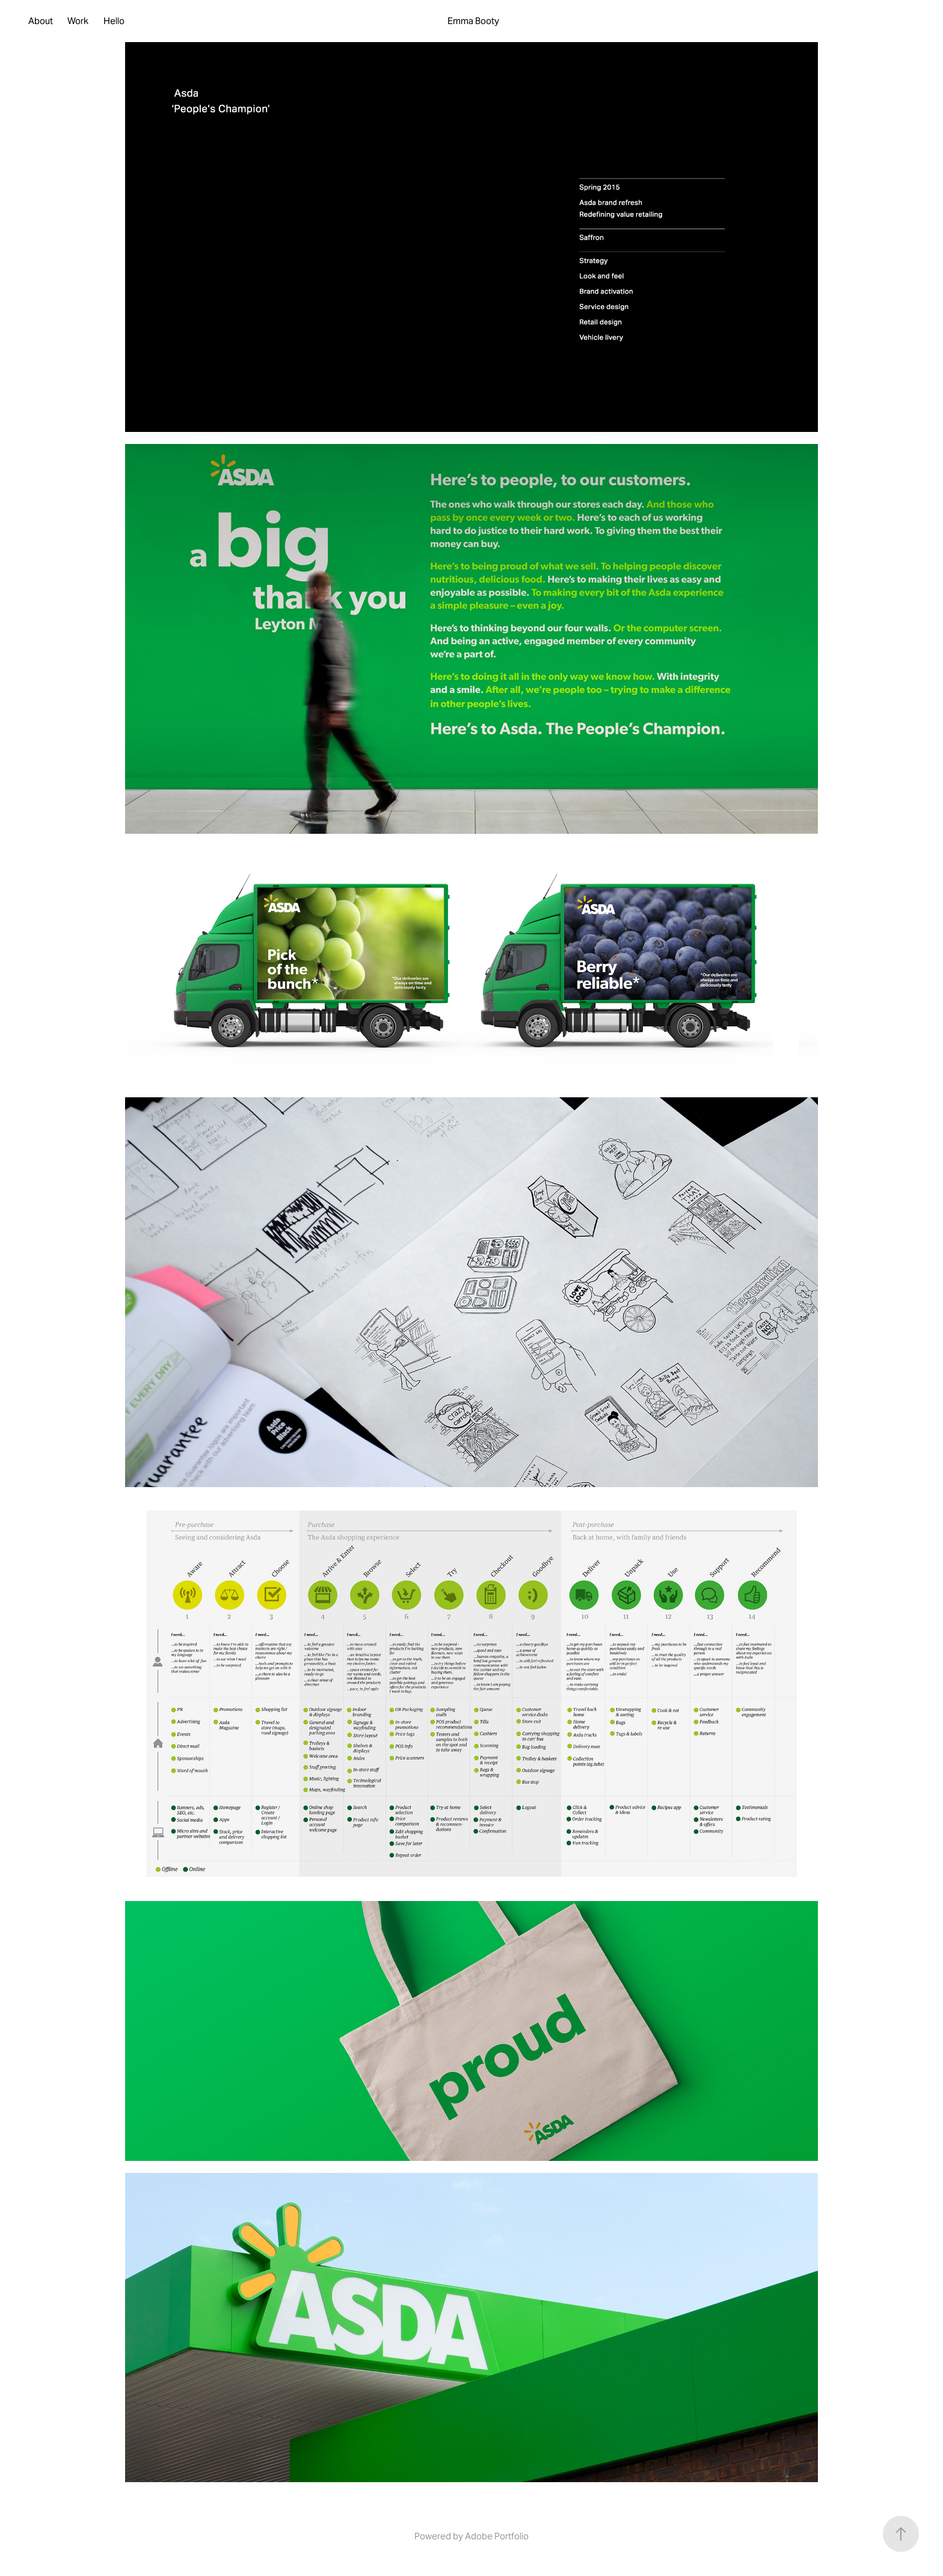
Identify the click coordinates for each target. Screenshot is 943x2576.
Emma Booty (473, 20)
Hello (113, 20)
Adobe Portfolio (497, 2536)
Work (77, 20)
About (40, 20)
